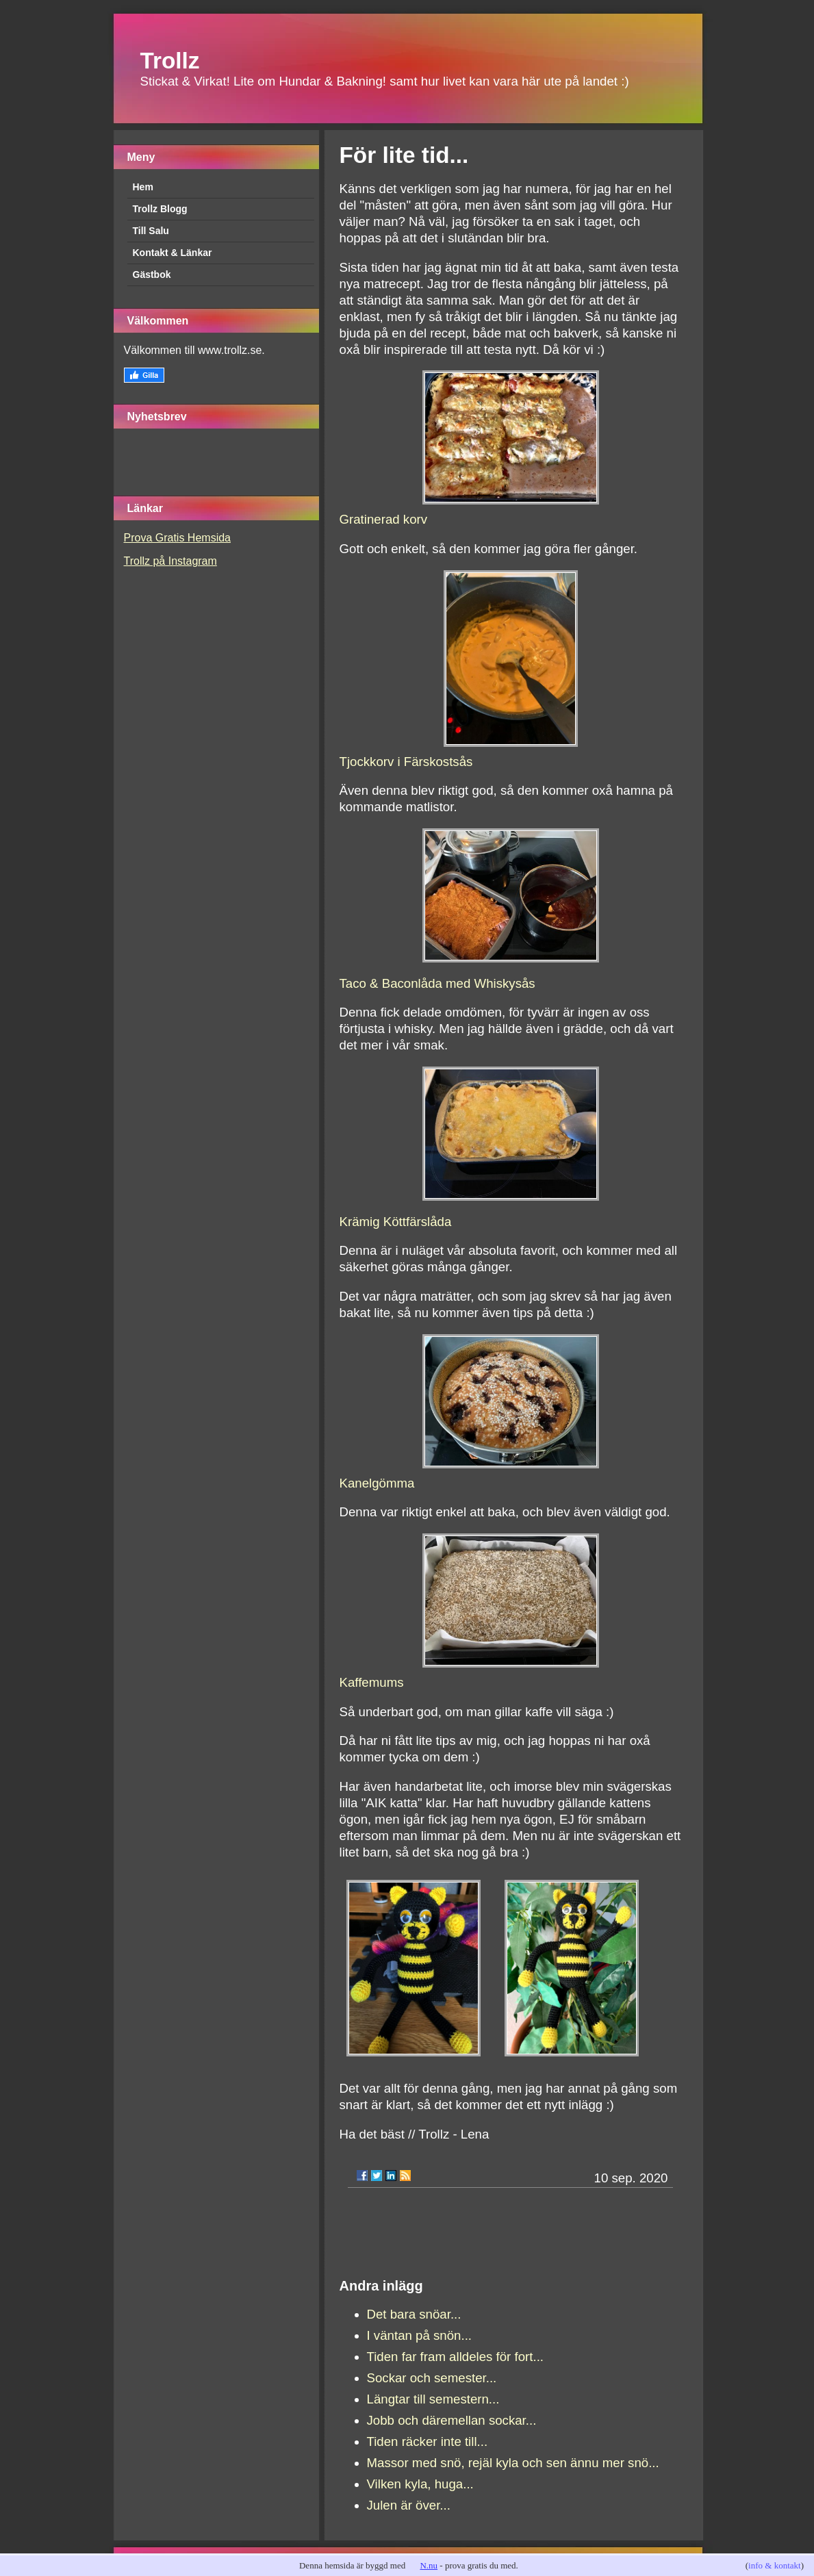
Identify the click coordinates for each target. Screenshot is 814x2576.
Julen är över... (408, 2505)
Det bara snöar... (414, 2314)
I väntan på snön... (419, 2335)
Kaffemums (372, 1682)
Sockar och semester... (432, 2378)
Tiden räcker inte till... (427, 2441)
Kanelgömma (377, 1483)
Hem (143, 186)
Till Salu (151, 230)
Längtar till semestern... (433, 2399)
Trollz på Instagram (170, 561)
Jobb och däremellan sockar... (452, 2420)
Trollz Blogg (160, 208)
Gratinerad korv (384, 519)
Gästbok (152, 274)
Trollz (170, 60)
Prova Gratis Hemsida (177, 538)
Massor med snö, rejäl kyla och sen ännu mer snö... (513, 2463)
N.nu (428, 2565)
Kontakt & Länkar (172, 252)
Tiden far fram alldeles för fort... (455, 2356)
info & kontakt (774, 2565)
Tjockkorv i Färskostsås (406, 761)
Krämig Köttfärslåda (396, 1221)
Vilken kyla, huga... (420, 2484)
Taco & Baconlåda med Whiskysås (437, 983)
